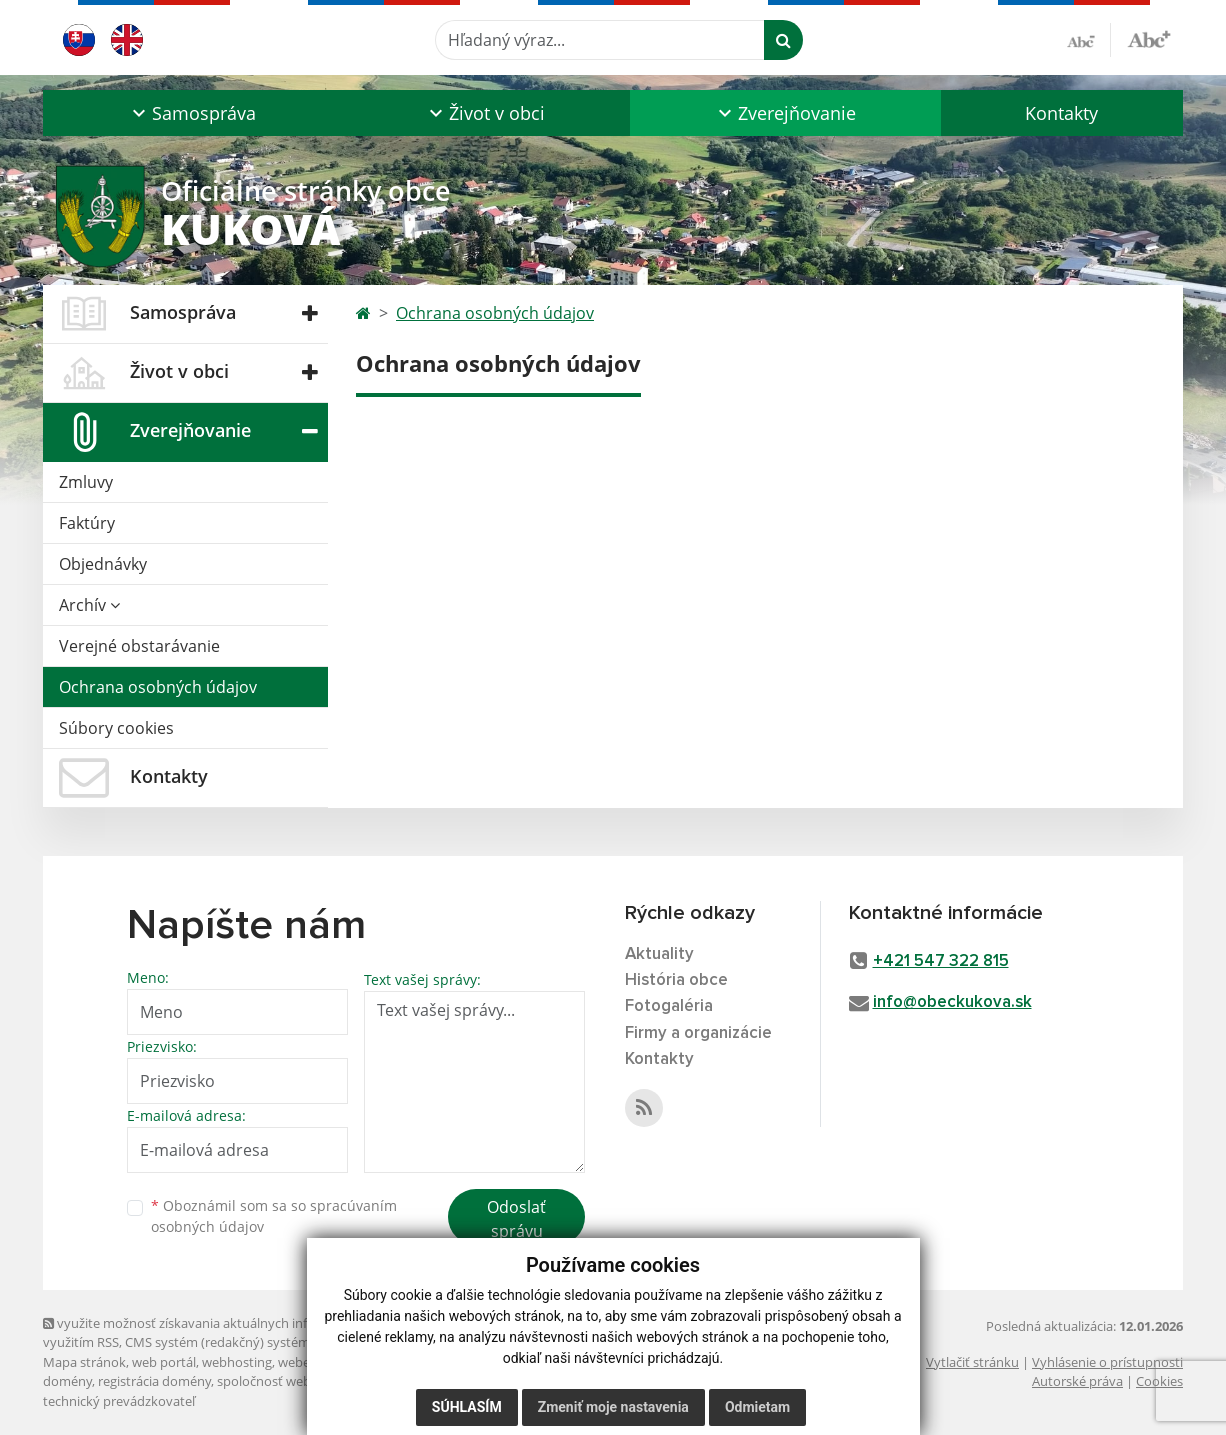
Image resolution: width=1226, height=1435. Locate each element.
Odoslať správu (516, 1219)
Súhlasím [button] (467, 1407)
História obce (676, 980)
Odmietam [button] (757, 1407)
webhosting (237, 1362)
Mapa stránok (84, 1362)
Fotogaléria (669, 1006)
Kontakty (1061, 113)
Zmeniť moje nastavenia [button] (613, 1407)
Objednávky (103, 564)
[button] (191, 113)
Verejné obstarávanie (139, 646)
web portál (164, 1362)
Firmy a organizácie (698, 1033)
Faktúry (87, 523)
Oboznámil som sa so (274, 1216)
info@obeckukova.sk (952, 1002)
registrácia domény (154, 1381)
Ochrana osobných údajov (158, 687)
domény (67, 1381)
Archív (89, 605)
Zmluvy (86, 482)
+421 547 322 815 (941, 961)
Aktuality (659, 954)
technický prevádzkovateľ (119, 1401)
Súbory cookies (116, 728)
